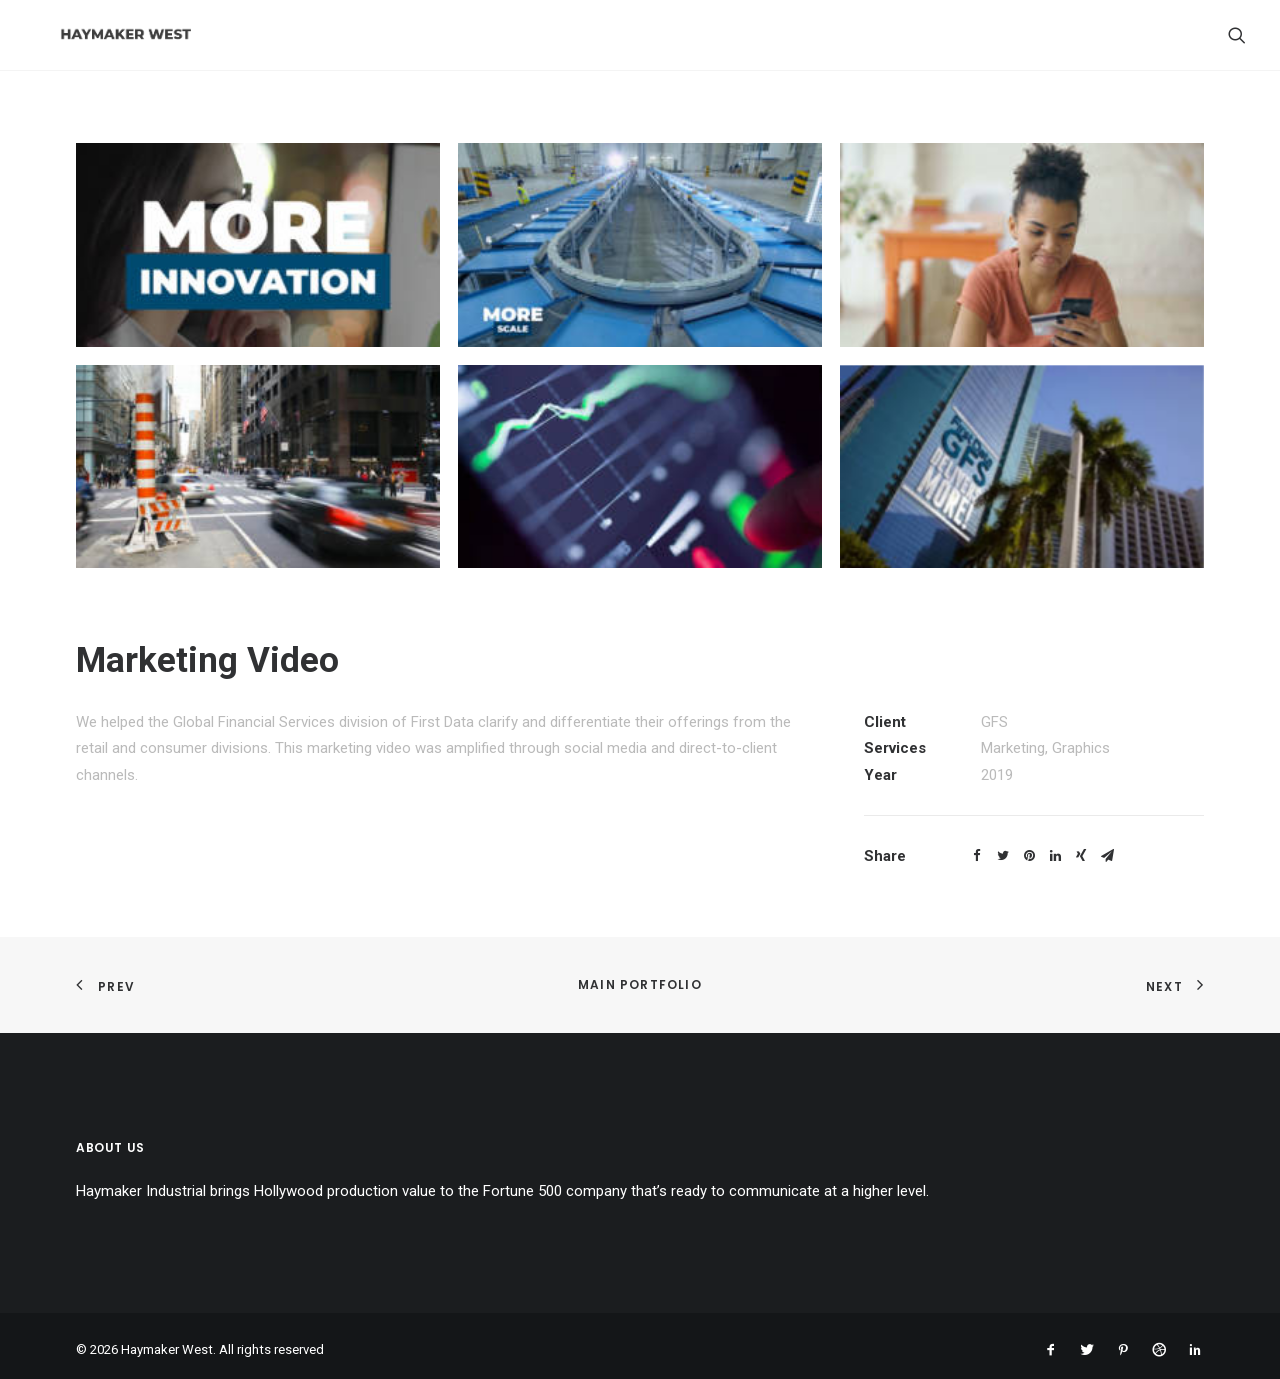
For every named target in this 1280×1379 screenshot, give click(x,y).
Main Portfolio (640, 984)
